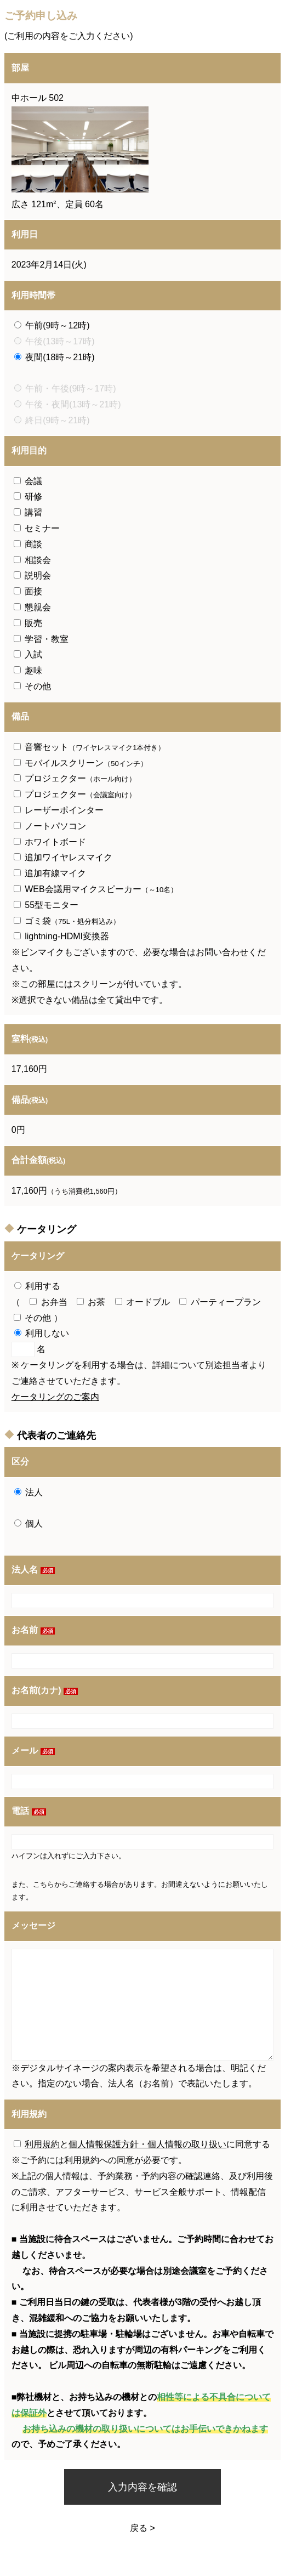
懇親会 (32, 607)
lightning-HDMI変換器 (61, 936)
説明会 (32, 575)
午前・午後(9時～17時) (65, 388)
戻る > (142, 2528)
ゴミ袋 (67, 921)
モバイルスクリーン (80, 763)
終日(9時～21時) (52, 420)
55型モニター (46, 905)
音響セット (90, 747)
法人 (28, 1492)
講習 (28, 512)
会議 (28, 481)
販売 (28, 623)
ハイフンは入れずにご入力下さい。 (69, 1856)
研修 (28, 496)
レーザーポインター (59, 810)
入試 (28, 654)
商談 (28, 544)
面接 (28, 591)
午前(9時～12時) (52, 325)
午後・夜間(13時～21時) (67, 404)
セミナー (37, 528)
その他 (32, 686)
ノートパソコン (50, 826)
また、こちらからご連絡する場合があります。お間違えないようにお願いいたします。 (140, 1890)
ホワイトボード (50, 842)
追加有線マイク (50, 873)
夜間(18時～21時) (54, 357)
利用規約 (42, 2144)
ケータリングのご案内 (55, 1397)
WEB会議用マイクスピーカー (96, 889)
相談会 (32, 560)
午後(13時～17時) (54, 341)
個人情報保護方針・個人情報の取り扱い (147, 2144)
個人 (28, 1523)
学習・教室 (41, 639)
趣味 (28, 670)
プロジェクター (75, 778)
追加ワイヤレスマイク (63, 857)
